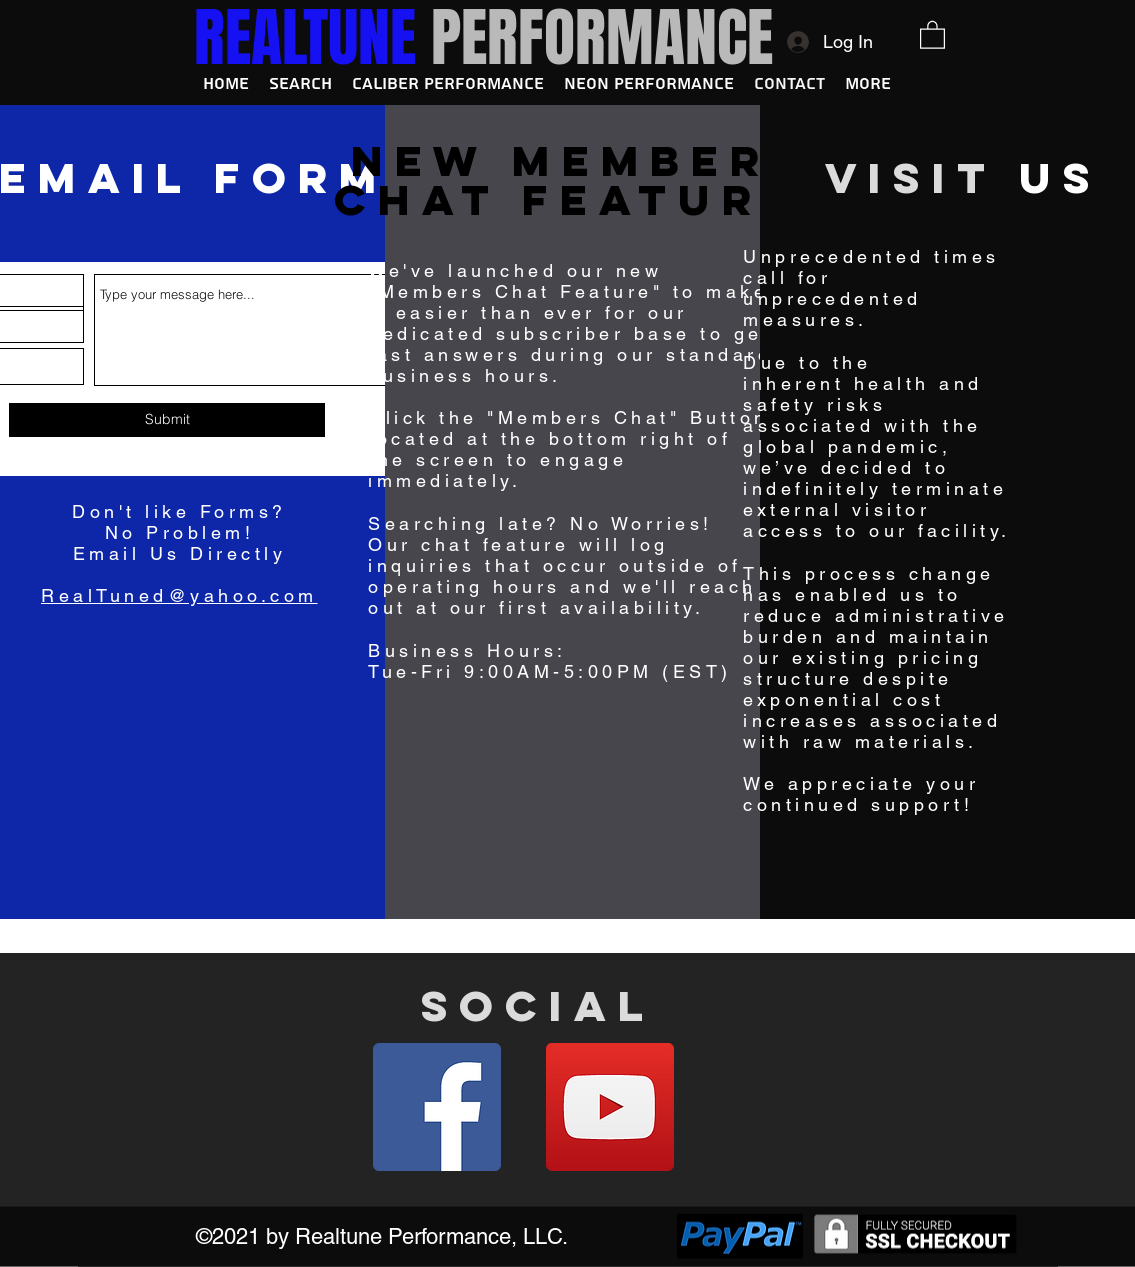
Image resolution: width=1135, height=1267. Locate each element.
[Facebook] (437, 1107)
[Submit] (167, 420)
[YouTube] (610, 1107)
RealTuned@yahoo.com (179, 595)
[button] (932, 34)
